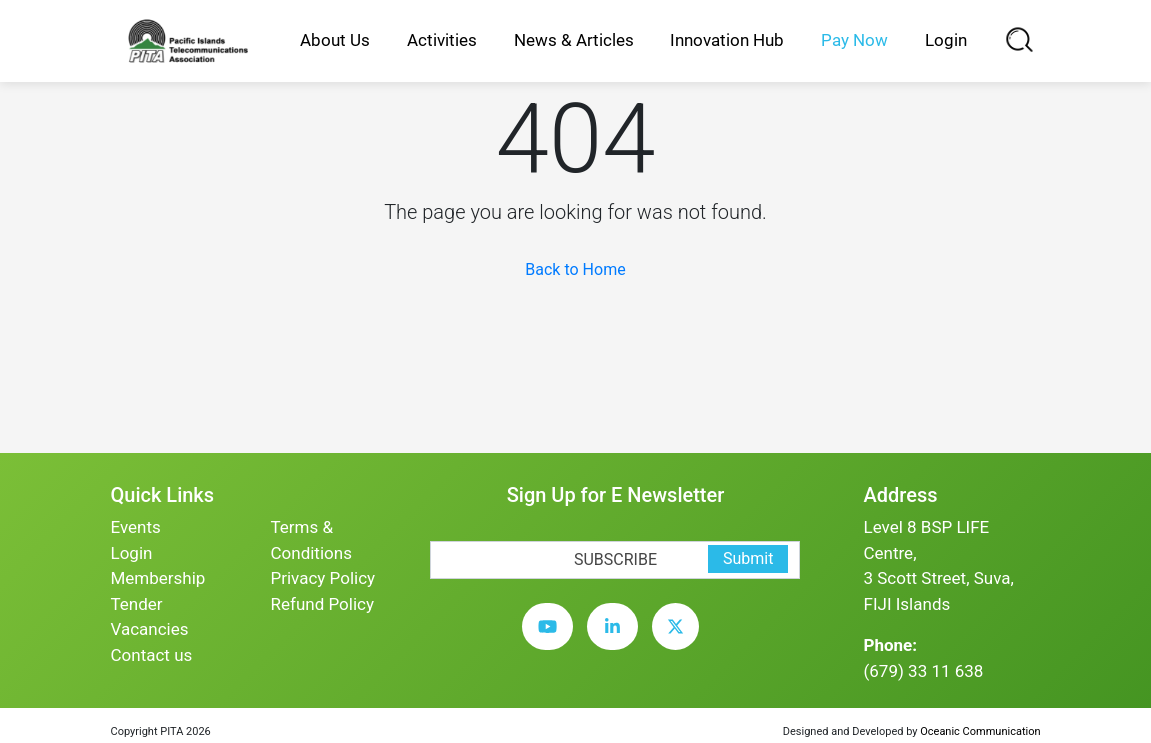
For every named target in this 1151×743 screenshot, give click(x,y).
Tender (137, 604)
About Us (335, 40)
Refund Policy (322, 604)
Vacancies (150, 629)
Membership (158, 578)
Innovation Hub (727, 40)
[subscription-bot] (430, 527)
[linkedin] (617, 642)
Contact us (152, 655)
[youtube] (552, 642)
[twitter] (680, 642)
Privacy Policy (322, 578)
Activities (442, 40)
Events (136, 527)
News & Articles (574, 40)
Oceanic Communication (980, 731)
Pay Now (854, 40)
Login (946, 40)
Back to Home (575, 269)
